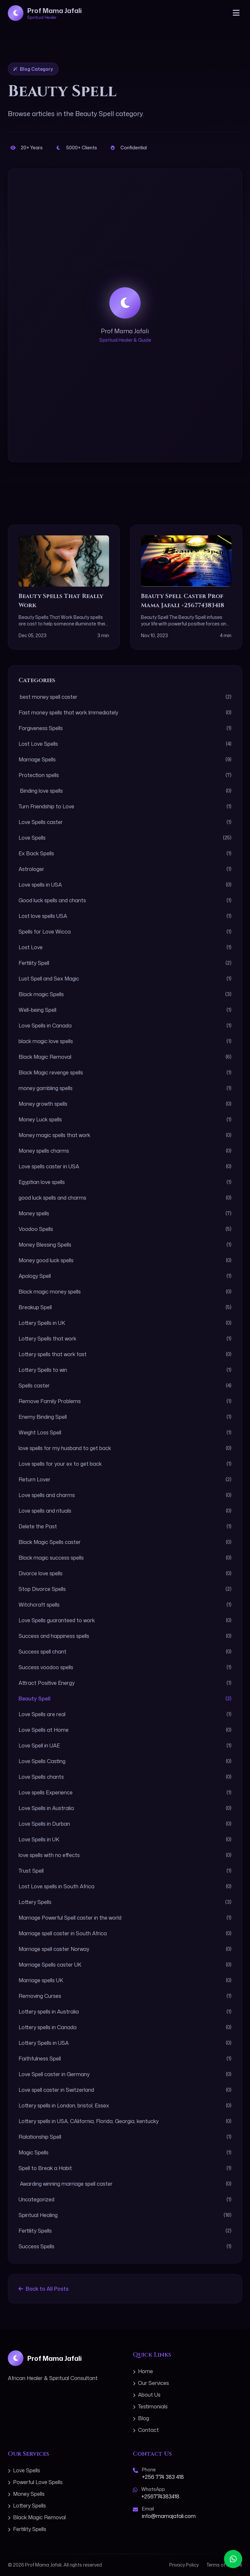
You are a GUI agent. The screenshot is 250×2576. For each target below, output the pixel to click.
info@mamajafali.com (169, 2516)
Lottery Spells (27, 2505)
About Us (146, 2394)
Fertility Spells (27, 2529)
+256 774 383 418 (163, 2476)
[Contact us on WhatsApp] (233, 2559)
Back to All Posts (44, 2288)
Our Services (151, 2383)
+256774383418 (160, 2496)
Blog (141, 2418)
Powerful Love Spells (35, 2482)
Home (143, 2371)
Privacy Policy (184, 2565)
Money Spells (26, 2493)
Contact (146, 2430)
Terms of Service (224, 2565)
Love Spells (24, 2470)
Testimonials (150, 2406)
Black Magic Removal (37, 2517)
